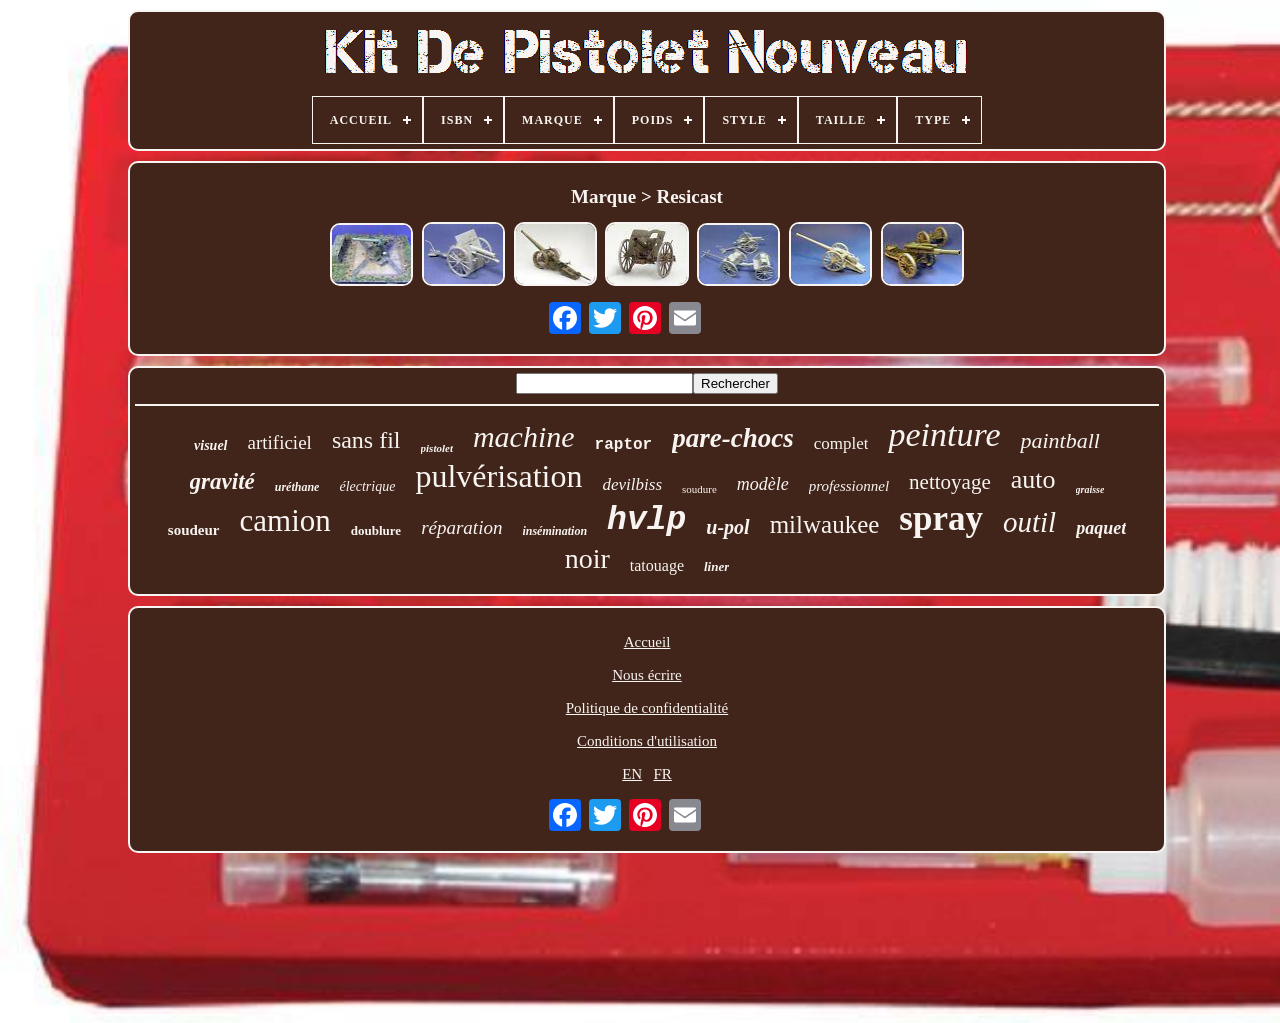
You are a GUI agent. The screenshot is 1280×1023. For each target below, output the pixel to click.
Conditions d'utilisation (647, 741)
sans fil (366, 440)
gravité (222, 481)
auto (1033, 479)
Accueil (647, 642)
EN (632, 774)
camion (285, 520)
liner (716, 566)
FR (662, 774)
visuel (210, 445)
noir (587, 558)
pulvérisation (498, 476)
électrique (367, 486)
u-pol (727, 527)
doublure (376, 530)
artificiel (280, 442)
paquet (1101, 528)
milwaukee (825, 524)
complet (841, 443)
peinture (944, 434)
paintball (1059, 440)
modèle (763, 484)
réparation (461, 527)
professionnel (849, 486)
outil (1029, 522)
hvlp (646, 520)
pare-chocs (732, 438)
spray (941, 518)
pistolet (437, 448)
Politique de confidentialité (647, 708)
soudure (699, 489)
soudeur (194, 530)
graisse (1090, 489)
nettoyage (950, 482)
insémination (554, 531)
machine (524, 436)
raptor (624, 445)
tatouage (657, 565)
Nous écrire (647, 675)
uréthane (297, 487)
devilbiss (633, 484)
